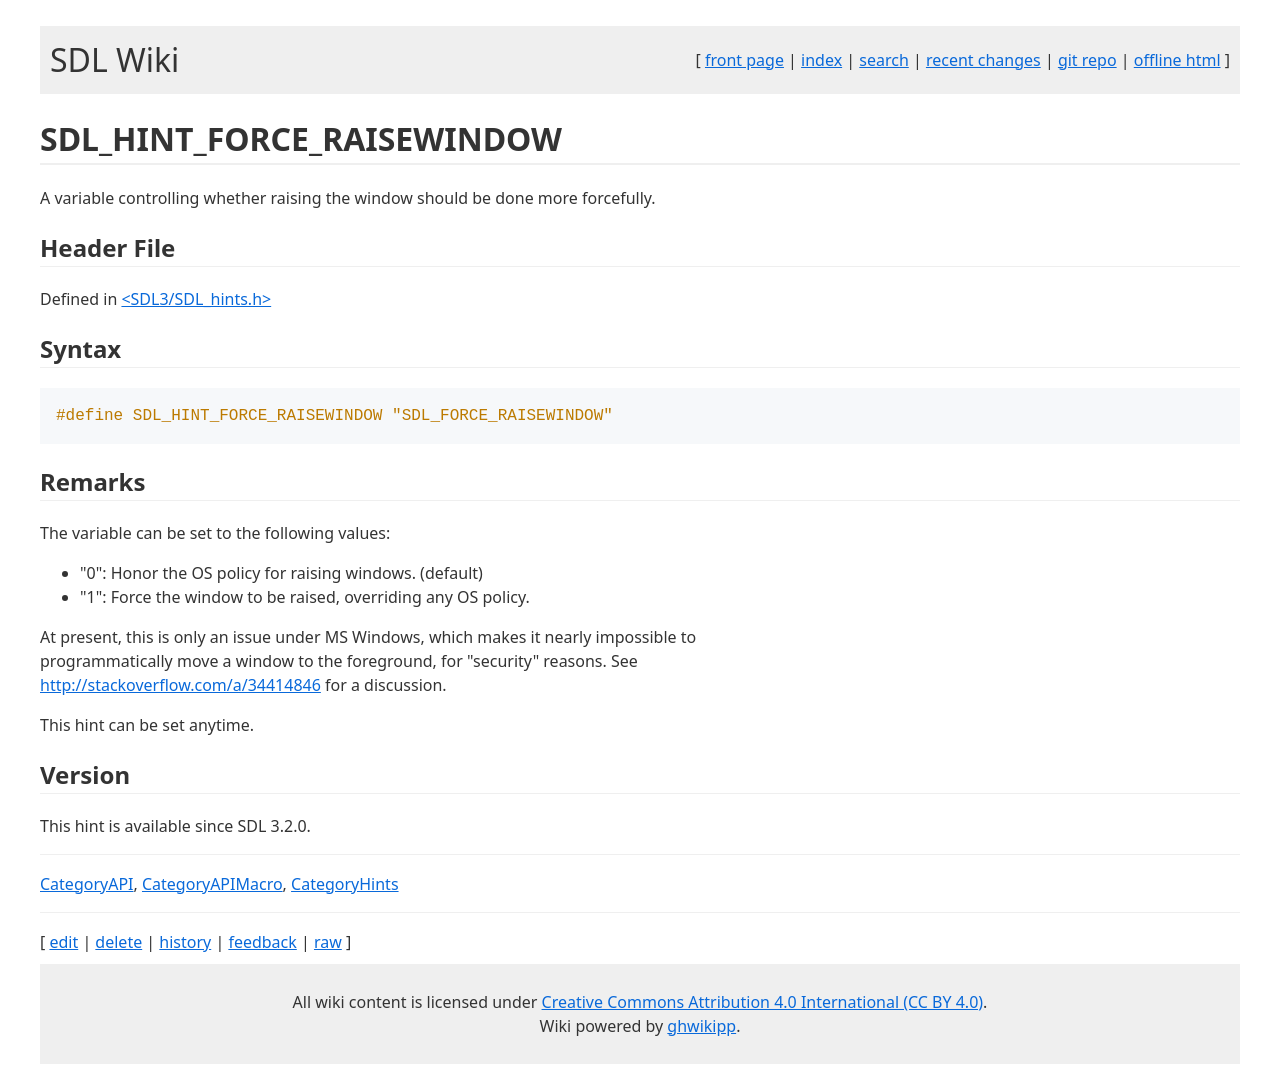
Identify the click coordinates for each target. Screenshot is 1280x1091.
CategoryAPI (87, 886)
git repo (1087, 60)
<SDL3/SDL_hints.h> (196, 299)
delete (118, 944)
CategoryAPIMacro (212, 886)
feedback (262, 944)
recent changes (983, 60)
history (185, 944)
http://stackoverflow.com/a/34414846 (180, 687)
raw (328, 944)
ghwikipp (701, 1028)
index (821, 60)
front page (744, 60)
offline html (1177, 60)
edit (63, 944)
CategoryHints (345, 886)
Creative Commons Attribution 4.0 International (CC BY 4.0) (763, 1004)
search (884, 60)
